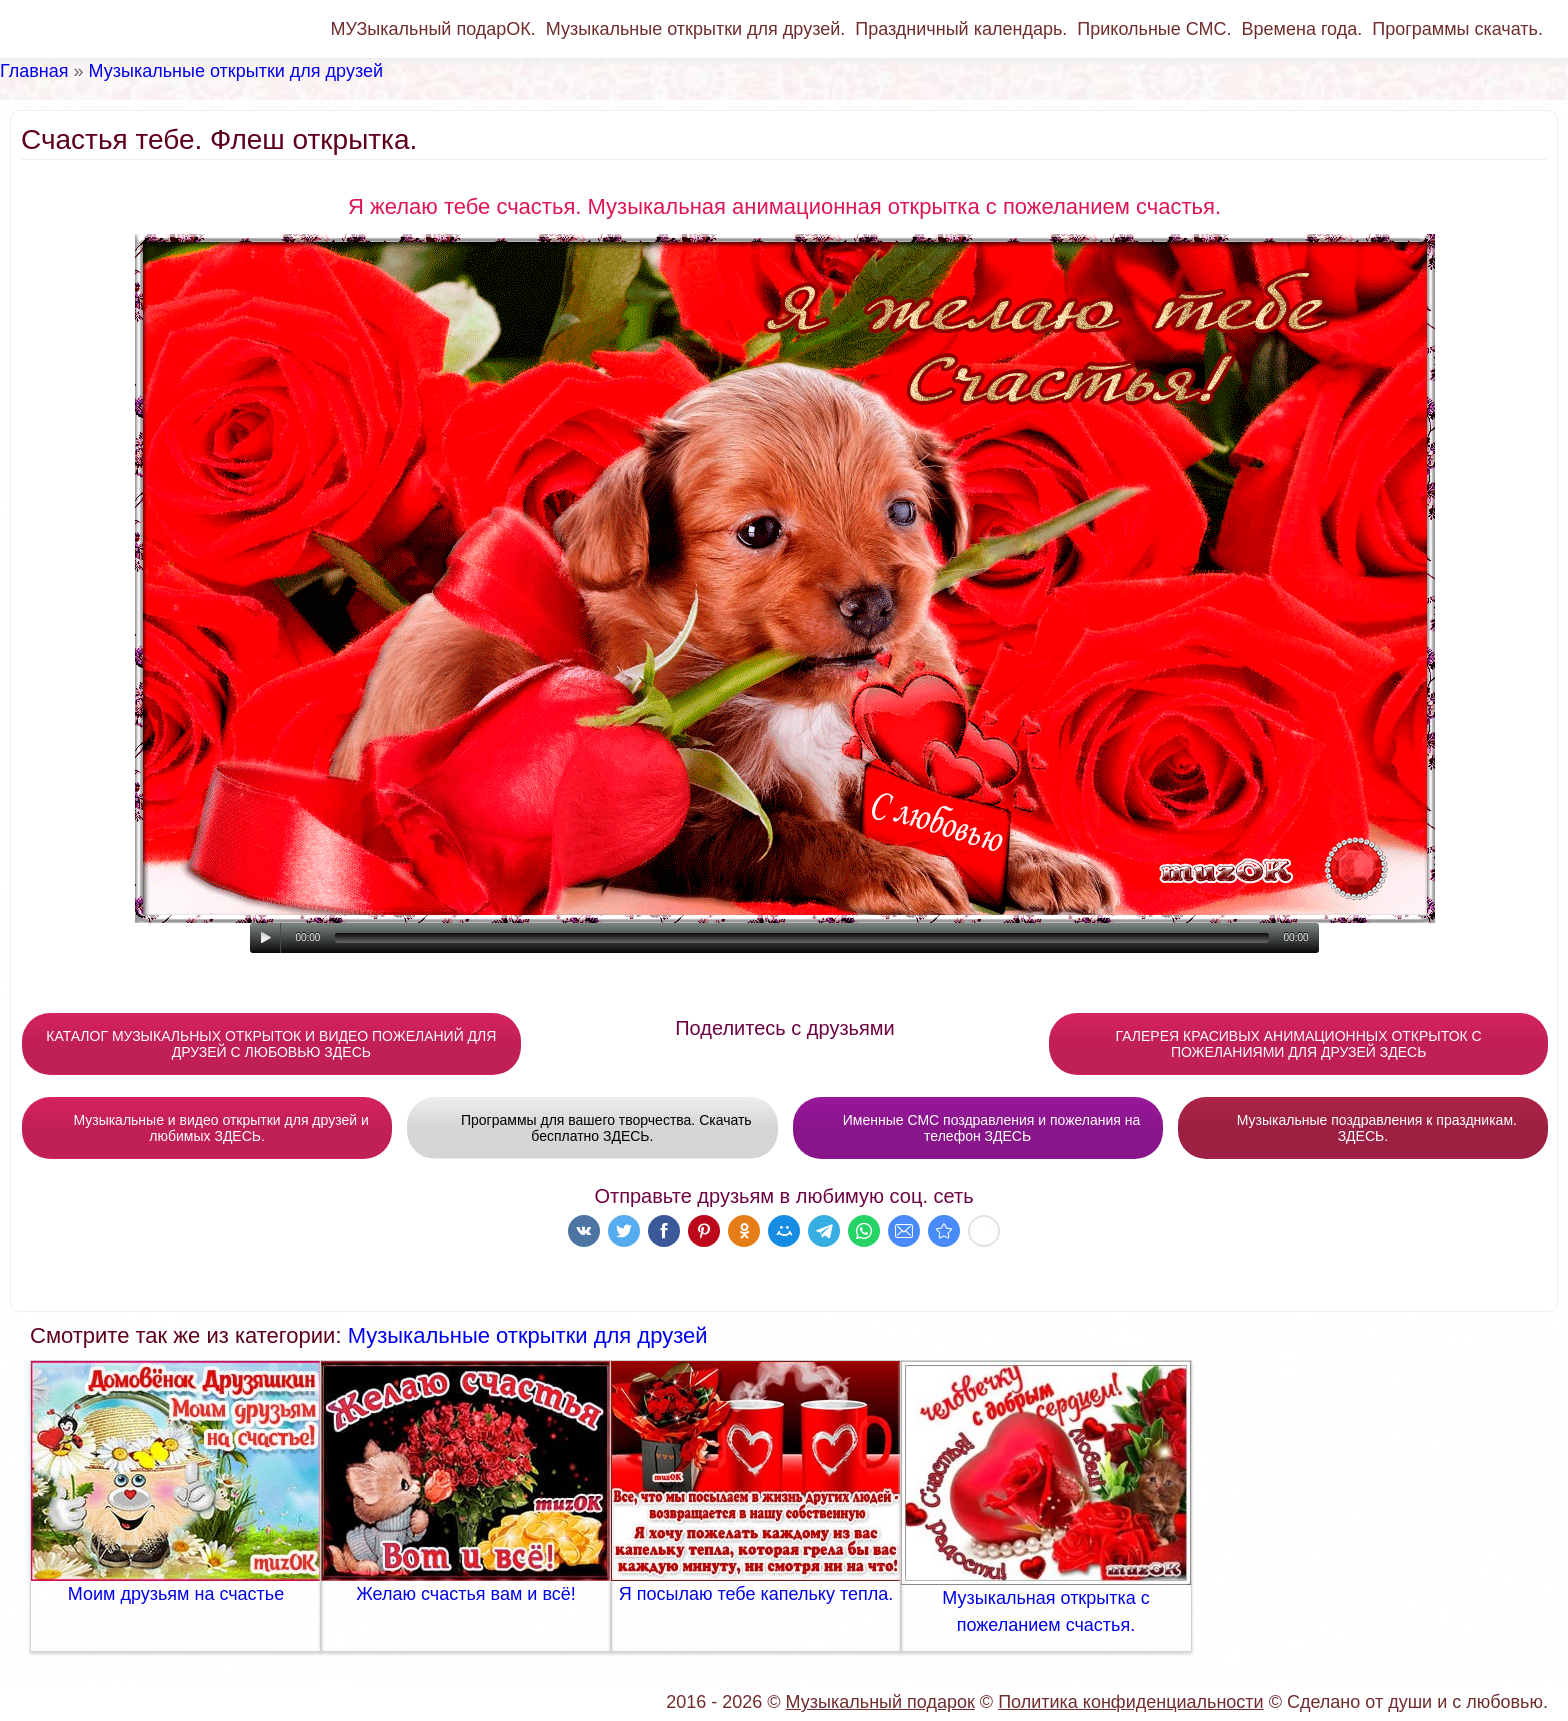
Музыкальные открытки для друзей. (695, 29)
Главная (34, 71)
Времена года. (1302, 29)
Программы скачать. (1457, 29)
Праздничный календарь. (961, 29)
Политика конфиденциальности (1131, 1702)
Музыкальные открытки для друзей (236, 71)
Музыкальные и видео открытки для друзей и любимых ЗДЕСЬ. (207, 1128)
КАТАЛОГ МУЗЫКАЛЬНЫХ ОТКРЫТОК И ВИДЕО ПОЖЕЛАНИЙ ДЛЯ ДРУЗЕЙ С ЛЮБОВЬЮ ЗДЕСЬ (271, 1044)
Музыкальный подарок (880, 1702)
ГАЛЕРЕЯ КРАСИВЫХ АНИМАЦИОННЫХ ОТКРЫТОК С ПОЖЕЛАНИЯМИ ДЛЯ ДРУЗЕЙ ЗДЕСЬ (1299, 1044)
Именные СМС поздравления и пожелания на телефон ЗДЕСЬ (977, 1128)
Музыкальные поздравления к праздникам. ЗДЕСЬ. (1363, 1128)
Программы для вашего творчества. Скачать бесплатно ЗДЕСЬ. (592, 1128)
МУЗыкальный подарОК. (432, 29)
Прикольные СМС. (1154, 29)
